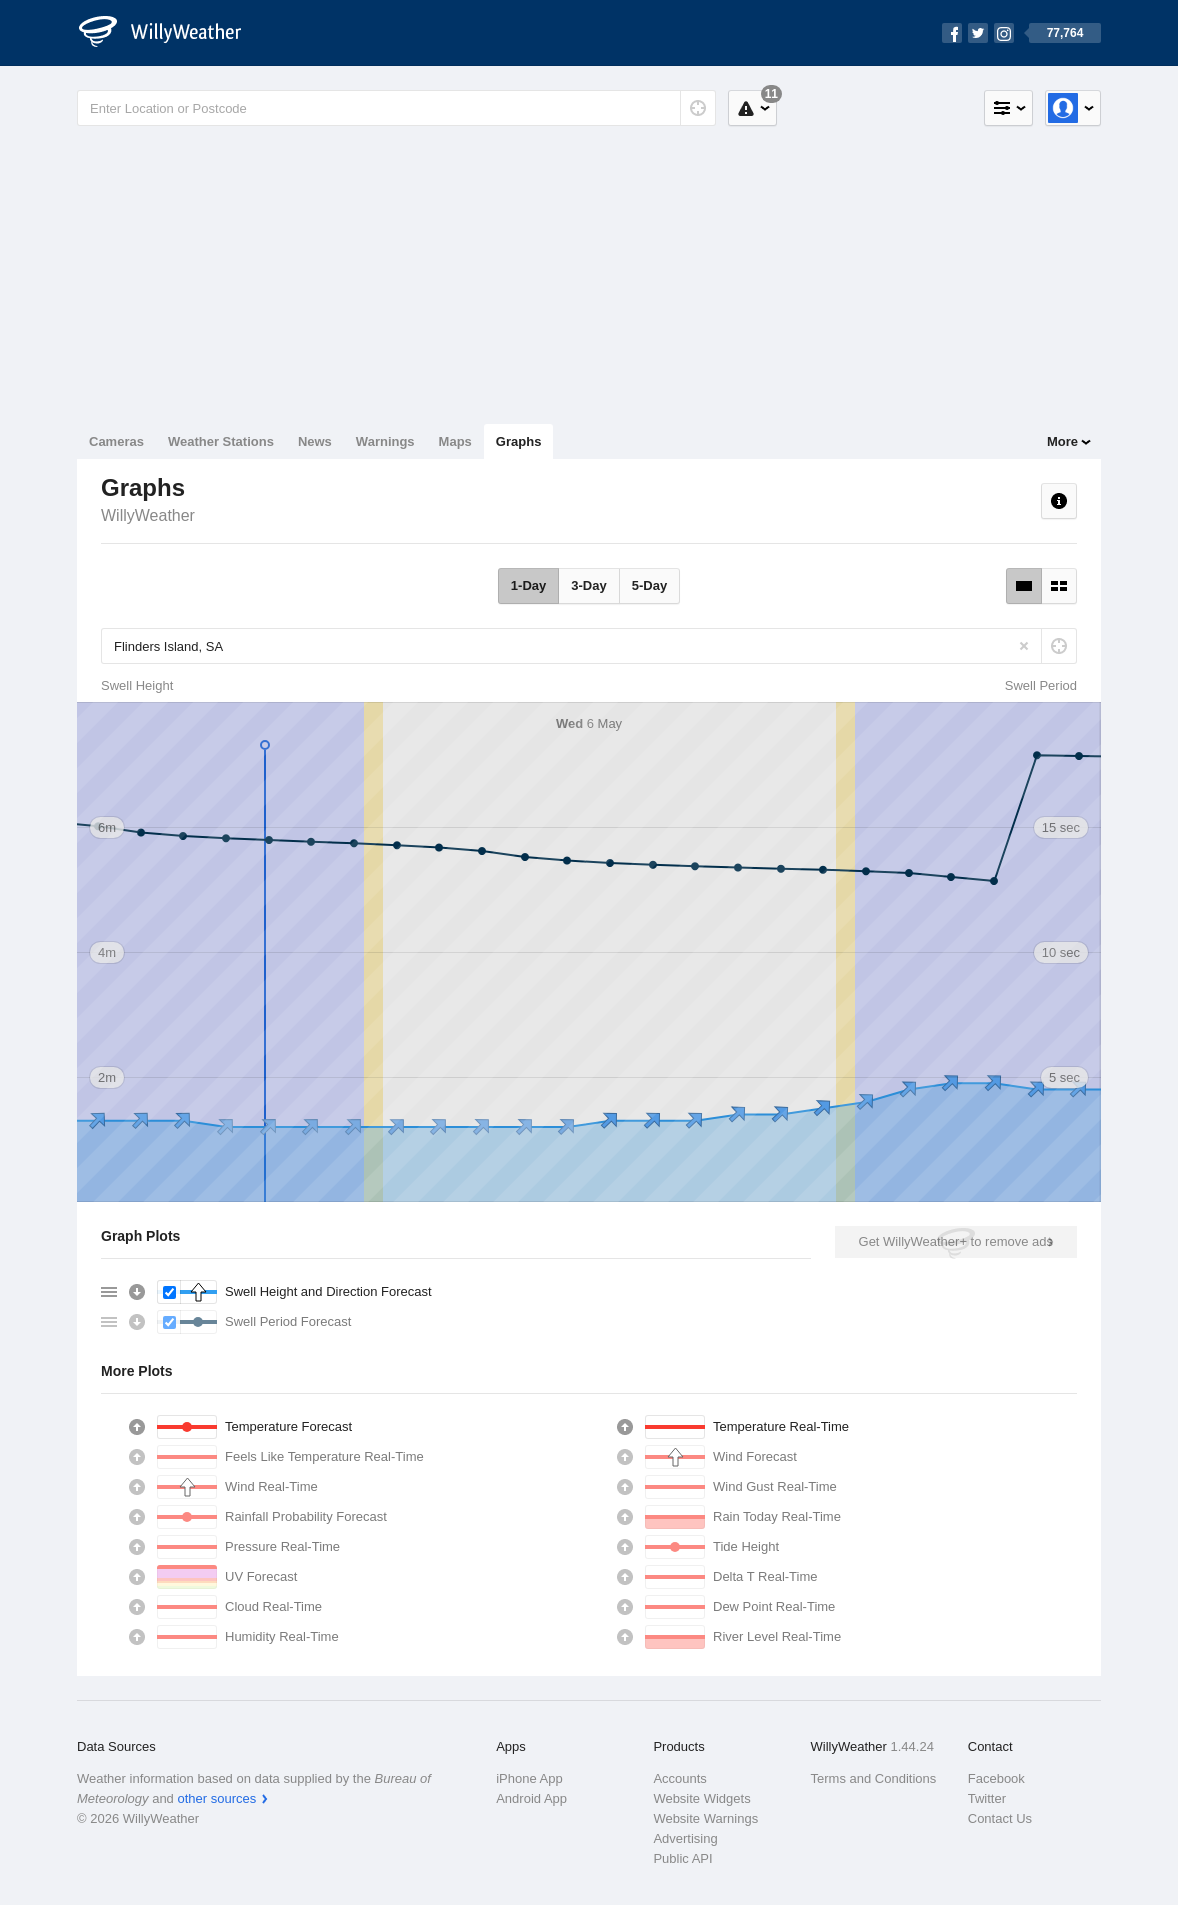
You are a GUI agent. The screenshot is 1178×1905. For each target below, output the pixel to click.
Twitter (987, 1798)
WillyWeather (148, 515)
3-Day (588, 585)
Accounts (679, 1778)
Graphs (519, 441)
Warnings (385, 441)
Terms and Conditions (874, 1778)
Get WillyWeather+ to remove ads (956, 1241)
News (315, 441)
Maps (455, 441)
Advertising (685, 1838)
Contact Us (1000, 1818)
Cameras (116, 441)
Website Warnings (705, 1818)
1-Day (528, 585)
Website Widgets (701, 1798)
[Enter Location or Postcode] (396, 108)
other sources (216, 1798)
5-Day (649, 585)
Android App (531, 1798)
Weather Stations (221, 441)
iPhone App (529, 1778)
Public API (682, 1858)
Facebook (996, 1778)
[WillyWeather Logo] (171, 33)
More (1062, 441)
